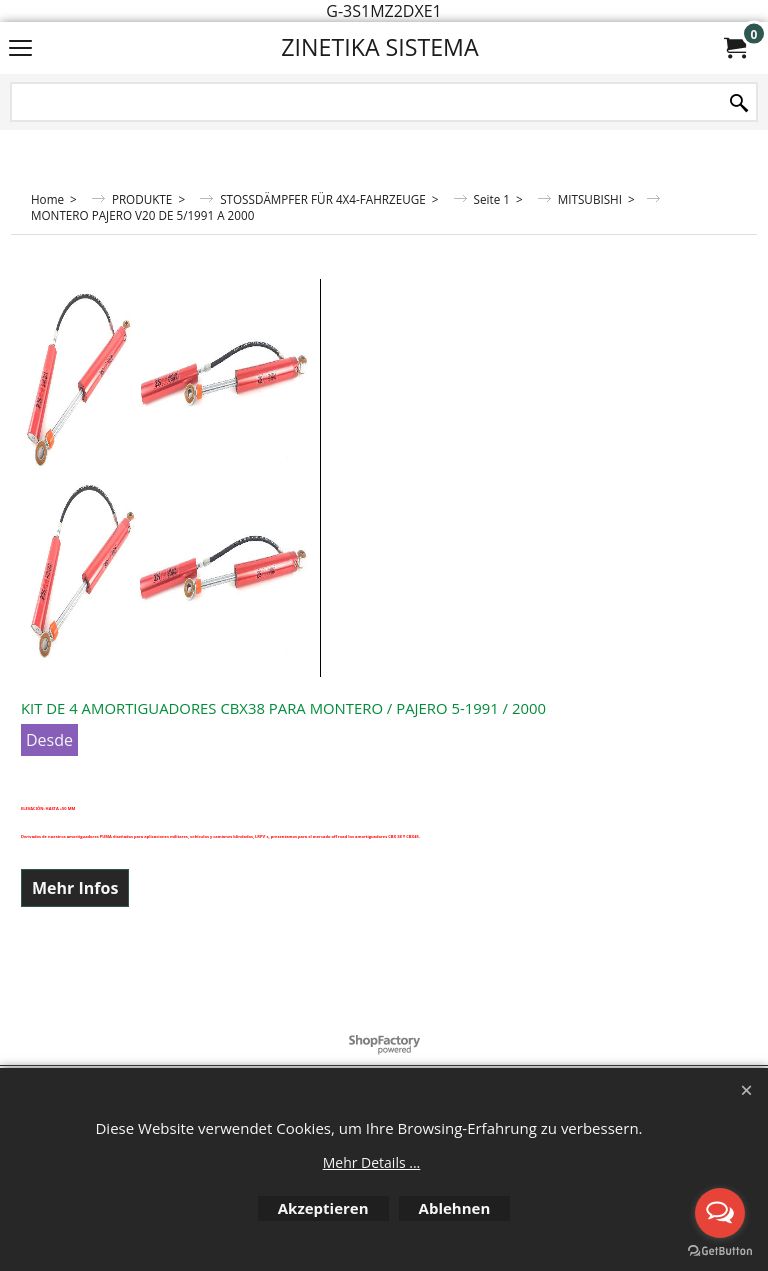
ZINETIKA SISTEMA (379, 47)
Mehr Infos (75, 888)
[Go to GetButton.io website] (720, 1251)
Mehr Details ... (372, 1162)
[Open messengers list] (720, 1213)
